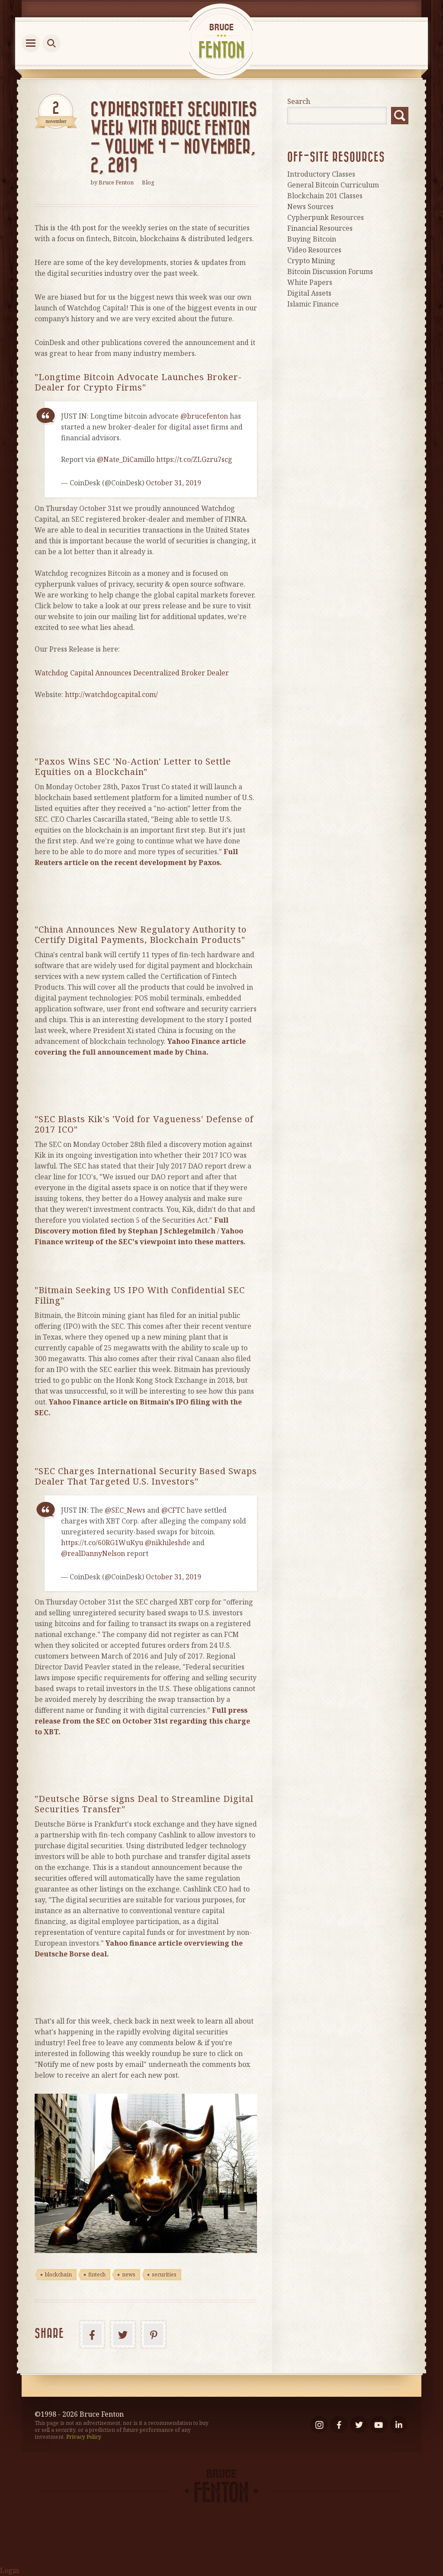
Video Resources (314, 250)
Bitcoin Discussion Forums (330, 271)
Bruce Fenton (116, 182)
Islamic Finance (313, 304)
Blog (148, 182)
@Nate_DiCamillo (125, 459)
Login (9, 2570)
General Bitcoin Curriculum (333, 185)
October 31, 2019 (173, 482)
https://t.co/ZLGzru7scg (194, 459)
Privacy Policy (83, 2436)
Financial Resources (320, 228)
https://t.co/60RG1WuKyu (102, 1542)
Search (298, 101)
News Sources (310, 206)
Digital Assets (309, 293)
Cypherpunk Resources (325, 217)
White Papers (309, 282)
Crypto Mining (311, 260)
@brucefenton (204, 416)
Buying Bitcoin (311, 239)
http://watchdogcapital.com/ (111, 694)
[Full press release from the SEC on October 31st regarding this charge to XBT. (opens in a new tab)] (142, 1721)
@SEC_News (125, 1510)
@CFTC (173, 1510)
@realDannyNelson (93, 1553)
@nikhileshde (167, 1542)
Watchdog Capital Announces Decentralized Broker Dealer (132, 673)
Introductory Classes (321, 174)
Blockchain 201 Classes (325, 195)
